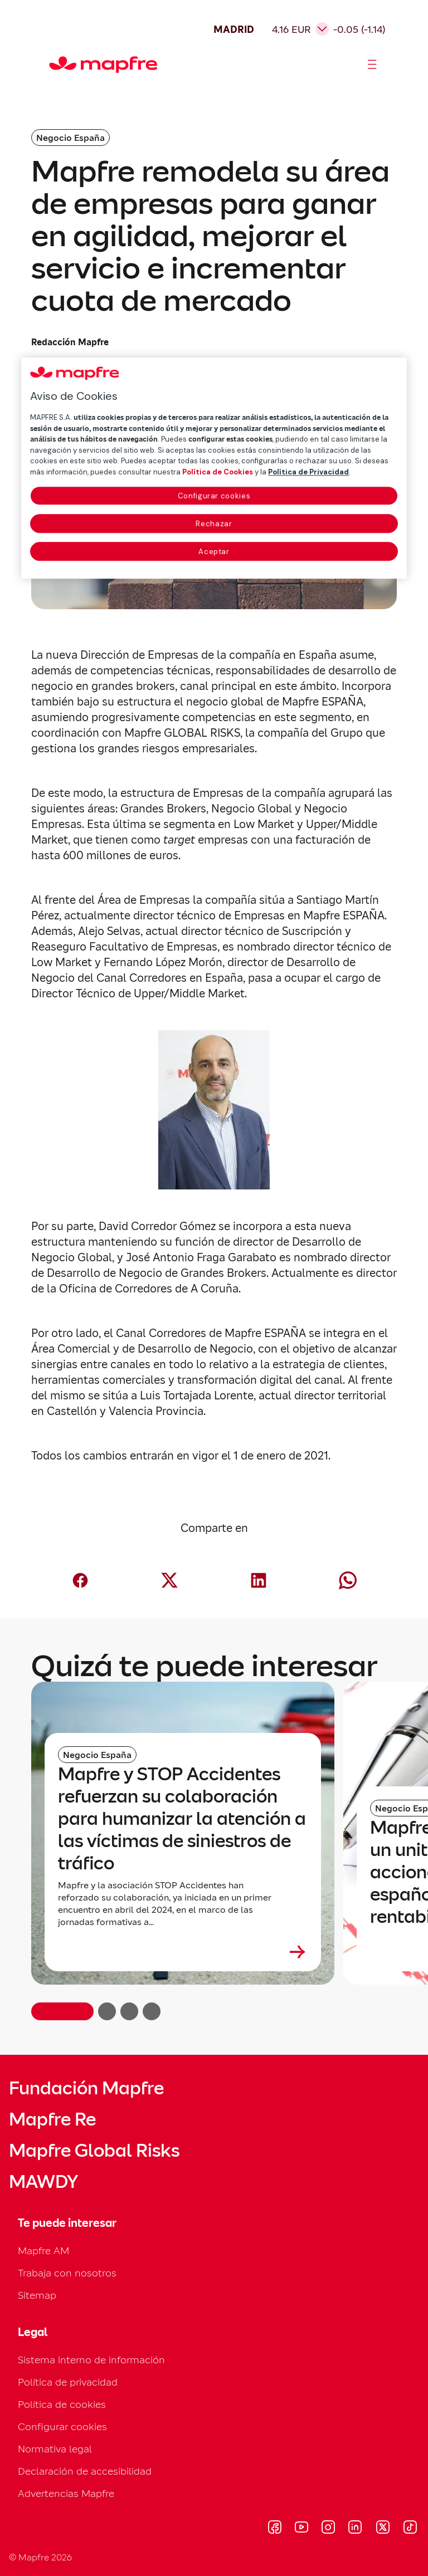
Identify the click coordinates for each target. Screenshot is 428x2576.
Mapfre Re (52, 2119)
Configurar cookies (62, 2426)
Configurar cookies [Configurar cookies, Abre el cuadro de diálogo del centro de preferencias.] (214, 496)
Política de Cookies (217, 472)
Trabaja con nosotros (67, 2272)
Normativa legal (55, 2448)
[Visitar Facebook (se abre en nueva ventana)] (275, 2529)
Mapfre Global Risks (94, 2150)
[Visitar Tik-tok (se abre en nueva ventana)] (410, 2529)
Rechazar (214, 524)
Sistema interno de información (91, 2359)
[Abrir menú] (372, 64)
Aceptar (214, 552)
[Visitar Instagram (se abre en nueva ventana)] (328, 2529)
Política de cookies (62, 2404)
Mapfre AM (43, 2250)
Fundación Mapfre (86, 2088)
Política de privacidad (68, 2382)
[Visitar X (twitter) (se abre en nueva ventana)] (382, 2529)
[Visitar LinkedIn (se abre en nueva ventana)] (355, 2529)
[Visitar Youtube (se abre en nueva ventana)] (301, 2529)
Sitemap (37, 2295)
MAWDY (43, 2182)
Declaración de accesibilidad (85, 2471)
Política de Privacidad (308, 472)
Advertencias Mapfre (66, 2493)
